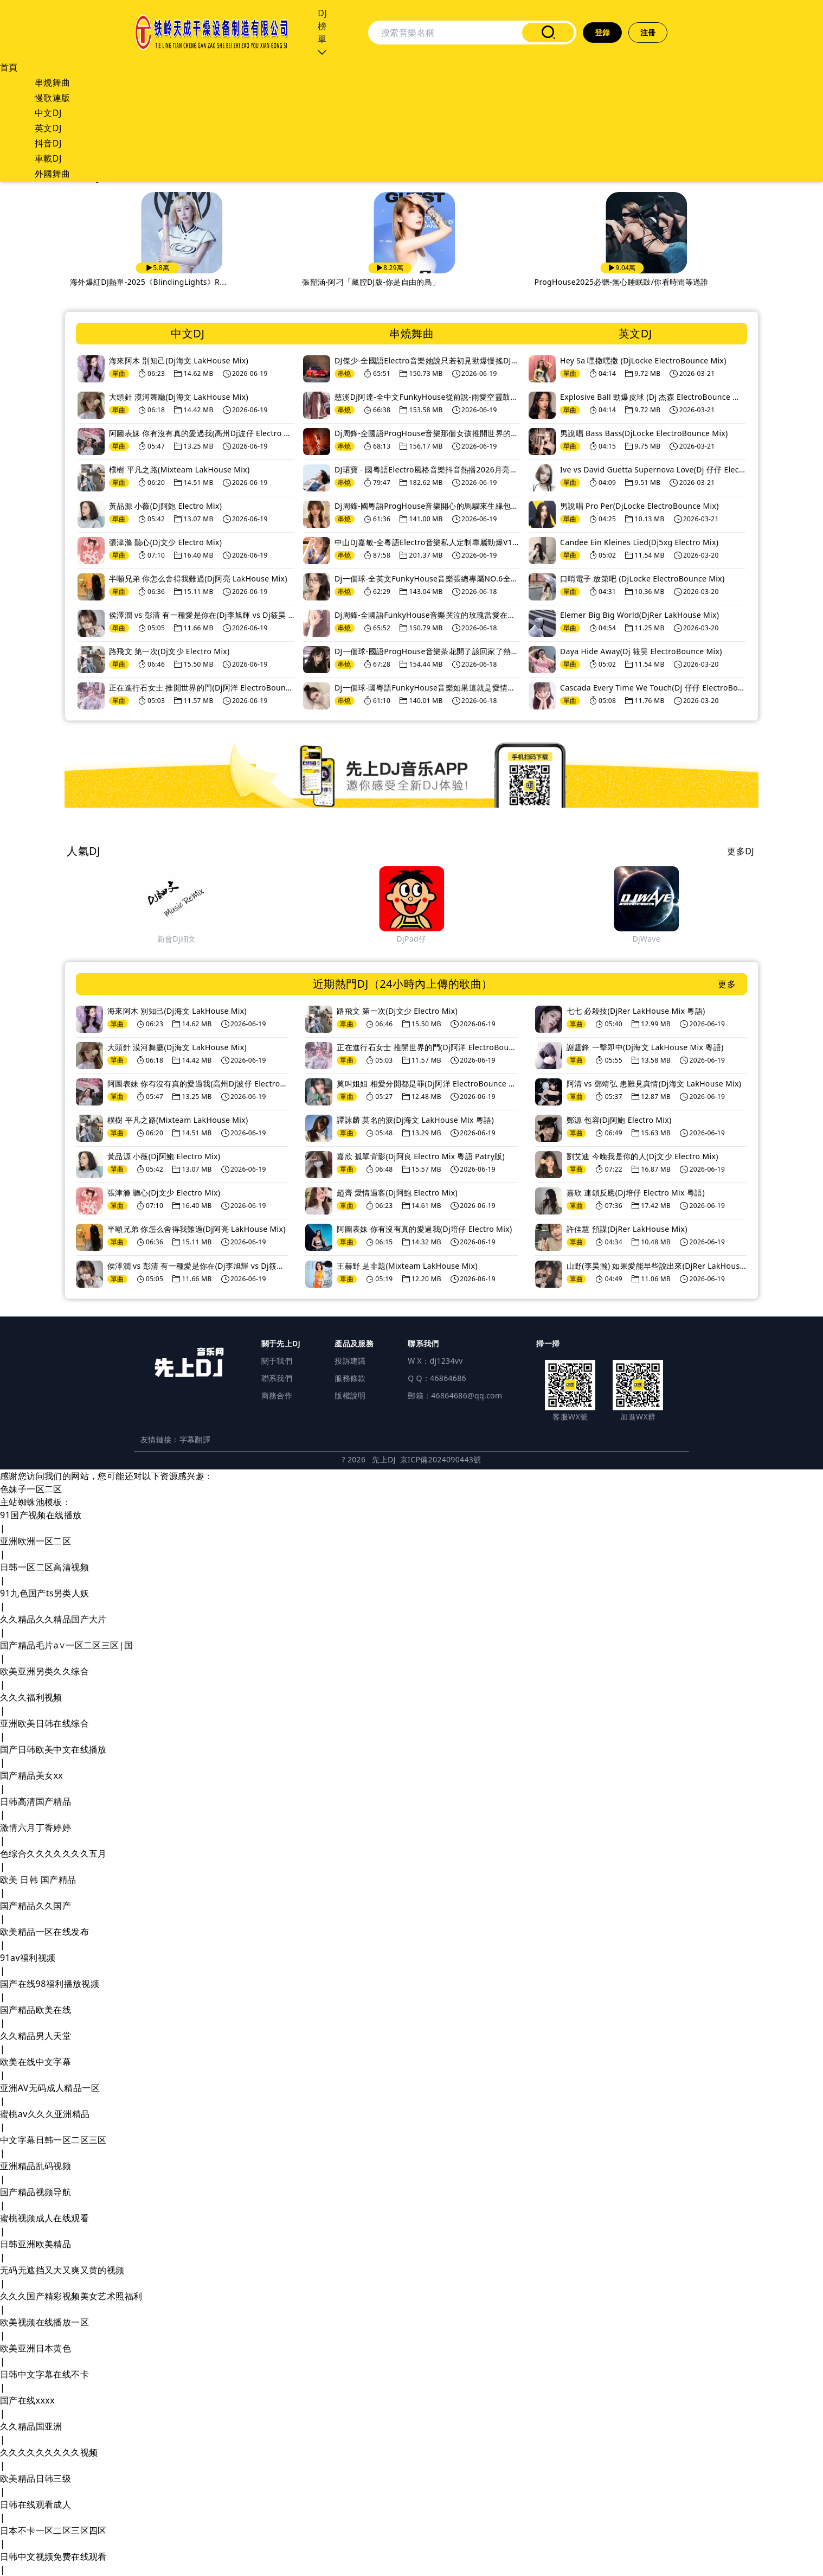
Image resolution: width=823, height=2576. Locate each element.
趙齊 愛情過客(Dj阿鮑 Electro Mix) (397, 1192)
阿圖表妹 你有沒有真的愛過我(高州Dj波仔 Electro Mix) (201, 433)
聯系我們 (276, 1378)
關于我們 (276, 1361)
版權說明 (350, 1395)
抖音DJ (48, 143)
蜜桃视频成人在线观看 (44, 2218)
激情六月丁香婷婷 (35, 1827)
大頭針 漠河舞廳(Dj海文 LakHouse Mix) (178, 397)
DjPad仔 (653, 939)
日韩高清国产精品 (35, 1801)
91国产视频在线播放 (40, 1515)
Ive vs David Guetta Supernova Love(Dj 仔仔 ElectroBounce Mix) (652, 469)
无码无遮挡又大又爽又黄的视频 (62, 2270)
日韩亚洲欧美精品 (35, 2244)
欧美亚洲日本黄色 (35, 2348)
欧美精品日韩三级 (35, 2478)
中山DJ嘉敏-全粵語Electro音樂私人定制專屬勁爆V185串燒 (427, 542)
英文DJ (48, 128)
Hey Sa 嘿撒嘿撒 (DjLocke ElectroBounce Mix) (643, 360)
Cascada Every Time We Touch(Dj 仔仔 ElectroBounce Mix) (652, 687)
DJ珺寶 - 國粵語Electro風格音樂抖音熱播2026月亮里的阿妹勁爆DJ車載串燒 (427, 469)
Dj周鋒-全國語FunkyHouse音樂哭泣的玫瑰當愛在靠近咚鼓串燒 (427, 615)
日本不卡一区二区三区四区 (53, 2530)
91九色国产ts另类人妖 (44, 1593)
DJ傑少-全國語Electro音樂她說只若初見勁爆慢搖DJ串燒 (427, 360)
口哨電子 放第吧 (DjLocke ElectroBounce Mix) (642, 578)
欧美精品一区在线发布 (44, 1932)
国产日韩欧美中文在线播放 (53, 1749)
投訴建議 (350, 1361)
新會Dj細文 (418, 939)
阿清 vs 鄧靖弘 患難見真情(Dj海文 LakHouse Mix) (654, 1083)
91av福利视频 (28, 1958)
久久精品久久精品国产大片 (53, 1619)
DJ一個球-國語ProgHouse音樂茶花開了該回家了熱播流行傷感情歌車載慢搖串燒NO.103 (427, 651)
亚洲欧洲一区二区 (35, 1541)
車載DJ (48, 158)
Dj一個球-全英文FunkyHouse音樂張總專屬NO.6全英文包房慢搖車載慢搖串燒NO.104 (427, 578)
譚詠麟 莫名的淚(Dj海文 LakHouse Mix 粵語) (415, 1120)
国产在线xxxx (27, 2400)
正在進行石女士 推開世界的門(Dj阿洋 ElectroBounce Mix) (201, 687)
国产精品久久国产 (35, 1906)
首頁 (9, 67)
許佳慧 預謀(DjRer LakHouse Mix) (627, 1229)
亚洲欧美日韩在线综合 (44, 1723)
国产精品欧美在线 (35, 2010)
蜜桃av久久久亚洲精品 (45, 2114)
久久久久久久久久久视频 (49, 2452)
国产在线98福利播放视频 (49, 1984)
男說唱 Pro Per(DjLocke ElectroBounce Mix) (639, 506)
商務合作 (276, 1395)
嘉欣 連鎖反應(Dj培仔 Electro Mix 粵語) (636, 1192)
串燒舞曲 (52, 82)
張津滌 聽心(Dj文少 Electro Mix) (165, 542)
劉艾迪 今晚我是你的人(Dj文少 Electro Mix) (642, 1156)
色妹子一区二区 (31, 1489)
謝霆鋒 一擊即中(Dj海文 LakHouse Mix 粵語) (645, 1047)
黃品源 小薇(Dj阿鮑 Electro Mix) (165, 506)
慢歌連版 (52, 98)
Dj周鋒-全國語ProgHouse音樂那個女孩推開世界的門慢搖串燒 (427, 433)
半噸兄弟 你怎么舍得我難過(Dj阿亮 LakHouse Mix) (198, 578)
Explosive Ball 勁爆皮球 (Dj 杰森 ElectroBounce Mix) (652, 397)
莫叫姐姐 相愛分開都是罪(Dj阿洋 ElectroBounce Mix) (427, 1083)
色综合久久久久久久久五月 (53, 1853)
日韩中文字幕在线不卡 (44, 2374)
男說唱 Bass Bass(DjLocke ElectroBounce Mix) (644, 433)
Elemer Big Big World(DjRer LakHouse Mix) (639, 615)
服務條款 (350, 1378)
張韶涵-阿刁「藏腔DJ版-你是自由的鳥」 (610, 282)
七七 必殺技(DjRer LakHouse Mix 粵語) (636, 1011)
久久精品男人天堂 (35, 2036)
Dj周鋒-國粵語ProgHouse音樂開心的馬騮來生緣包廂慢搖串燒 (427, 506)
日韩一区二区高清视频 (44, 1567)
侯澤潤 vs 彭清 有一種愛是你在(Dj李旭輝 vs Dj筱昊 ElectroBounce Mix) (201, 615)
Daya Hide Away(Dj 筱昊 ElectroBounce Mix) (641, 651)
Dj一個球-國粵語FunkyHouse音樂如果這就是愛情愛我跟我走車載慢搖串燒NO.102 (427, 687)
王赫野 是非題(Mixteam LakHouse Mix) (407, 1266)
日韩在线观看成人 (35, 2504)
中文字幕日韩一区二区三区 (53, 2140)
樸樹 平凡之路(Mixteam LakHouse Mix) (179, 469)
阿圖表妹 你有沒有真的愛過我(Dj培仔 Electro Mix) (424, 1229)
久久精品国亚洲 (31, 2426)
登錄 (602, 32)
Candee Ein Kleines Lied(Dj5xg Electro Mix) (639, 542)
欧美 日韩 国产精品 (38, 1879)
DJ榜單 (322, 33)
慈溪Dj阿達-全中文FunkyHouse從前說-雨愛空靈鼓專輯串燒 (427, 397)
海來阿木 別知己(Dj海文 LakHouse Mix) (178, 360)
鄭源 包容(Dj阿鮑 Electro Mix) (619, 1120)
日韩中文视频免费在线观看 (53, 2556)
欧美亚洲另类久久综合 (44, 1671)
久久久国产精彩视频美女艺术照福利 (71, 2296)
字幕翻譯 (194, 1439)
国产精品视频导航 (35, 2192)
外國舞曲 (52, 174)
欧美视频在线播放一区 (44, 2322)
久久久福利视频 (31, 1697)
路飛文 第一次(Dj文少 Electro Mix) (169, 651)
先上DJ (383, 1459)
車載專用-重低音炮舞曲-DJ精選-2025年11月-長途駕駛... (173, 282)
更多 (727, 984)
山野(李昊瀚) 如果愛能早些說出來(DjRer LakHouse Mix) (657, 1266)
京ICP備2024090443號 (440, 1459)
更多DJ (740, 851)
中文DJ (48, 113)
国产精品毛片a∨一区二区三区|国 (66, 1645)
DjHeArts (183, 939)
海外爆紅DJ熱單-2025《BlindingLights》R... (387, 282)
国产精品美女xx (31, 1775)
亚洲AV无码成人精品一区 (50, 2088)
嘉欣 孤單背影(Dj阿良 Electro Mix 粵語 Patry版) (421, 1156)
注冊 (648, 32)
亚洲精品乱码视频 (35, 2166)
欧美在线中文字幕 (35, 2062)
